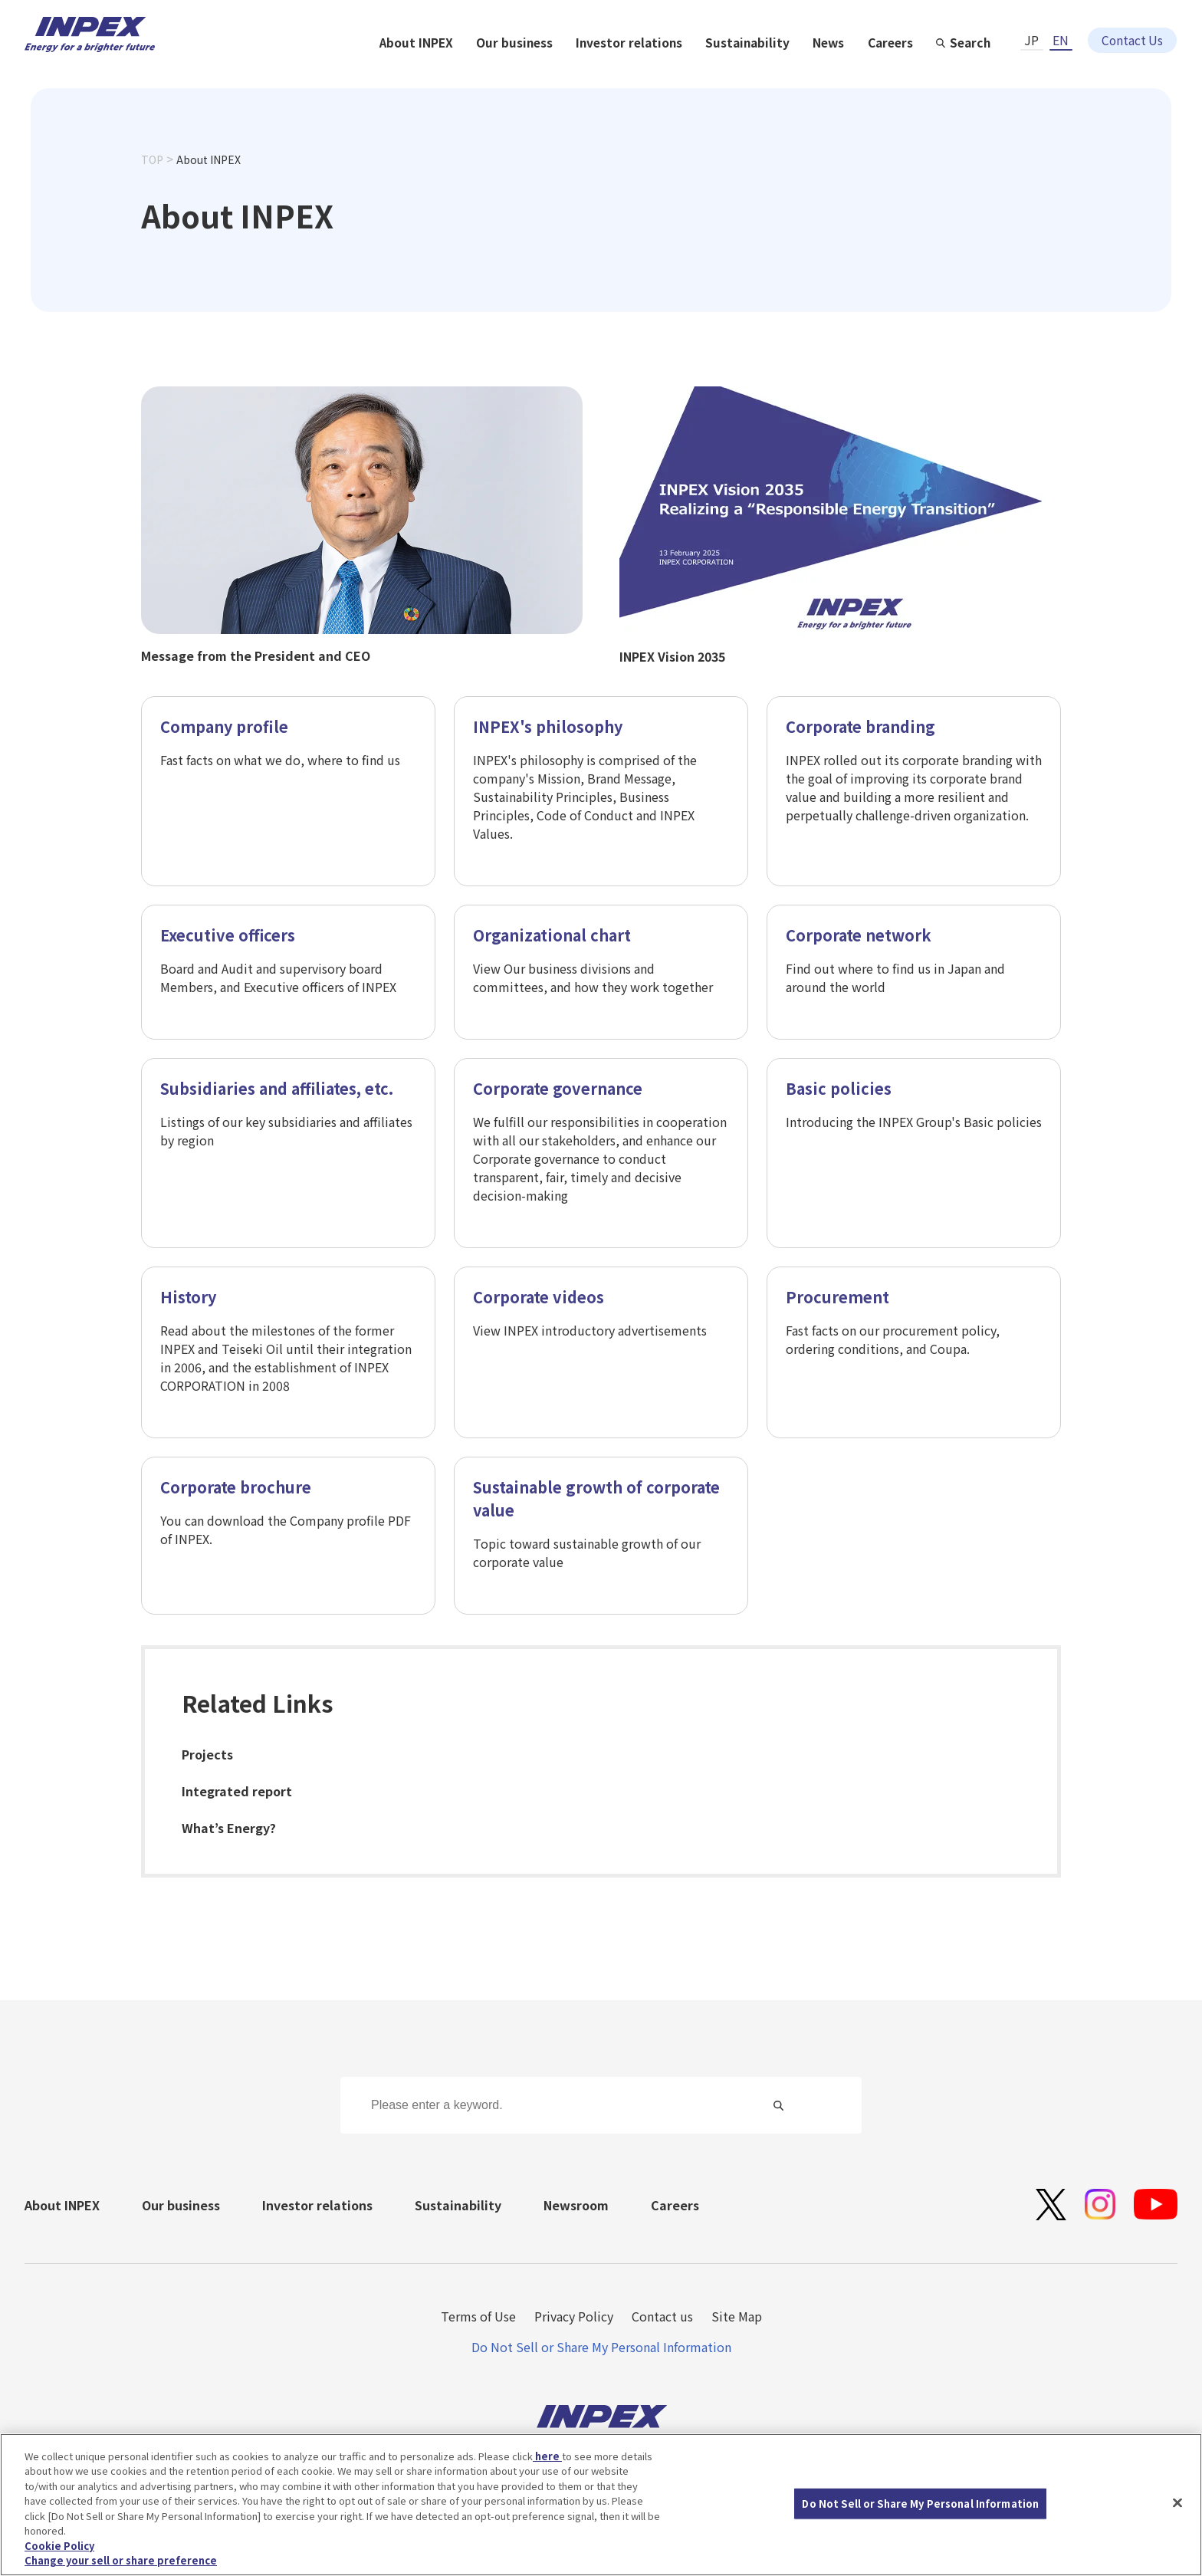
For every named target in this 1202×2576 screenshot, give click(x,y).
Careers (1059, 70)
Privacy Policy (573, 2316)
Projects (207, 1755)
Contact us (662, 2316)
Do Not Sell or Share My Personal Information (601, 2347)
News (996, 70)
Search (1140, 70)
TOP (152, 185)
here (547, 2458)
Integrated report (237, 1792)
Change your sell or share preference (121, 2562)
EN (1061, 28)
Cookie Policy (59, 2548)
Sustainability (914, 70)
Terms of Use (478, 2316)
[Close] (1177, 2505)
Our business (677, 70)
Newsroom (576, 2205)
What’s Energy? (229, 1828)
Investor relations (794, 70)
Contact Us (1132, 28)
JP (1031, 28)
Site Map (736, 2316)
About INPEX (578, 70)
